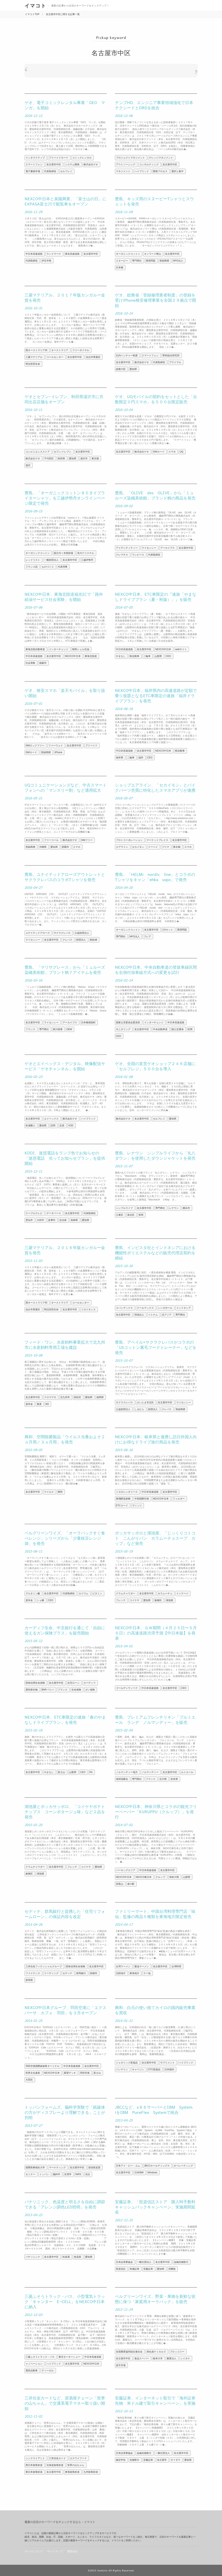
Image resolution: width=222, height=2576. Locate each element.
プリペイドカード (58, 157)
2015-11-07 (124, 1165)
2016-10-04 (124, 409)
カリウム (83, 1593)
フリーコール (51, 840)
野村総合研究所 (171, 355)
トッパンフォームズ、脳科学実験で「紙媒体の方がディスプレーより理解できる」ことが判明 (65, 2112)
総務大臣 (121, 369)
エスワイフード (78, 2458)
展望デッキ (70, 2072)
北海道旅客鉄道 (54, 2465)
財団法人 (81, 939)
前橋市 (93, 1973)
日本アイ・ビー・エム (128, 2165)
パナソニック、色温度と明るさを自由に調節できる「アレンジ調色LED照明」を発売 (65, 2204)
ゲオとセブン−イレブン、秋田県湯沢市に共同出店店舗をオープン (64, 399)
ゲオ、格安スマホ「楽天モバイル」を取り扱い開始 (65, 693)
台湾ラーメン (123, 1966)
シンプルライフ (124, 1208)
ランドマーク (53, 253)
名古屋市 (162, 2460)
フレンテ (121, 1600)
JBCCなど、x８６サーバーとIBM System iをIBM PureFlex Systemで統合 (155, 2109)
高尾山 (119, 1883)
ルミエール (187, 1772)
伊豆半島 (46, 260)
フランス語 (32, 566)
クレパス (67, 939)
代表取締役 (50, 171)
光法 (87, 2174)
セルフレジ (66, 171)
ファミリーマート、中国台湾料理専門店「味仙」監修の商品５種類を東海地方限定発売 (155, 1914)
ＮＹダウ (175, 2460)
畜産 (39, 1404)
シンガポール (165, 1307)
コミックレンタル (82, 157)
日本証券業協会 (124, 2262)
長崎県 (74, 1220)
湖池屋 (169, 1600)
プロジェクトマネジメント (130, 157)
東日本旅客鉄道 (34, 2472)
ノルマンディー (150, 1772)
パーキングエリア (125, 1870)
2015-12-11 (33, 1171)
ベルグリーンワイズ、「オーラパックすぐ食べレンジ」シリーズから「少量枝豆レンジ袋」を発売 (65, 1538)
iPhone (58, 752)
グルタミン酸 (33, 1593)
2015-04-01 (124, 1646)
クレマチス (122, 554)
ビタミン (97, 1593)
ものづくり (48, 566)
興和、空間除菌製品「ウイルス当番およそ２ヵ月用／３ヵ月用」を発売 (65, 1439)
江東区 (119, 1214)
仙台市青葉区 (93, 357)
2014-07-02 (124, 1824)
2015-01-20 (33, 1824)
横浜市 (186, 1208)
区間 (190, 1029)
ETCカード (122, 1505)
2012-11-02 (33, 2416)
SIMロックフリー (35, 745)
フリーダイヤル (80, 350)
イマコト (35, 5)
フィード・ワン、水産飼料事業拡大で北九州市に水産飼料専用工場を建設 (65, 1344)
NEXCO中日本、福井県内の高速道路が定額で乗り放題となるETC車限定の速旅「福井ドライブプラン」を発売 (156, 695)
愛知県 (133, 369)
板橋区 (158, 1600)
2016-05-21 (33, 798)
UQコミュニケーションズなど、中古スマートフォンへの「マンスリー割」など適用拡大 (66, 787)
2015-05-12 (33, 1640)
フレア (147, 936)
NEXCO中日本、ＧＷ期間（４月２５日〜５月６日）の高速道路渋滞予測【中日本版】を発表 (156, 1632)
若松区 (77, 1397)
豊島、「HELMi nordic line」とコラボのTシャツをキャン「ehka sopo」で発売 (155, 877)
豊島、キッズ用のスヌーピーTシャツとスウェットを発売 (154, 201)
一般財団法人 (51, 560)
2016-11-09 (124, 211)
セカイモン (138, 847)
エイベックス (51, 1118)
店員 (61, 1125)
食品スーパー (141, 2358)
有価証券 (134, 2269)
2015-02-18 (33, 1730)
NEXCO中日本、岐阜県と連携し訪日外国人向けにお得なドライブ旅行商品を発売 (156, 1439)
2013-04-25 (124, 2120)
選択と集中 (177, 171)
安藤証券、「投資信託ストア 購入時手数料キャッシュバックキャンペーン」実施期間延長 (155, 2206)
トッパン (44, 2174)
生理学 (67, 2174)
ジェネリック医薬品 (127, 2062)
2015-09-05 (33, 1449)
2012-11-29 (124, 2309)
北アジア (166, 1314)
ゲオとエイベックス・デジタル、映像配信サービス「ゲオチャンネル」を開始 (65, 1066)
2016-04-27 (33, 887)
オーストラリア (59, 350)
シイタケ (185, 2358)
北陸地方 (121, 1973)
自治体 (63, 1220)
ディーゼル (48, 2370)
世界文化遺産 (33, 2072)
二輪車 (147, 656)
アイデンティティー (127, 547)
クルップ (160, 1877)
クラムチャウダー (125, 1593)
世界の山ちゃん (75, 2465)
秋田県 (61, 458)
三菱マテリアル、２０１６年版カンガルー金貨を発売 (65, 1250)
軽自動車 (134, 656)
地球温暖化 (122, 1779)
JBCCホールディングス (157, 2165)
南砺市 (42, 663)
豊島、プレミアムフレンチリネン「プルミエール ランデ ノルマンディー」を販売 (155, 1719)
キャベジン (138, 2069)
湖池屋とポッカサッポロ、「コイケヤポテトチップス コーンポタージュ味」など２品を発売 (65, 1811)
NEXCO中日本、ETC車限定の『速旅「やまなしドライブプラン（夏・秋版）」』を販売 (155, 597)
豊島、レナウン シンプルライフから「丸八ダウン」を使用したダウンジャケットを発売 (155, 1155)
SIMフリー (87, 840)
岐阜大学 (158, 2358)
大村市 (40, 1220)
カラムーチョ (165, 1593)
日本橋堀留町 (88, 1022)
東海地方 (134, 1973)
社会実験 (30, 663)
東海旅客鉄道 (72, 2472)
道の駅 (130, 1883)
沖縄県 (42, 847)
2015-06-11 (33, 1551)
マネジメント (123, 171)
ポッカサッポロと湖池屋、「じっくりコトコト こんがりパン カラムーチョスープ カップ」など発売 (155, 1538)
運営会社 (72, 2551)
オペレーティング (183, 2165)
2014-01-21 (124, 2020)
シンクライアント (35, 2458)
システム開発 (72, 164)
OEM (69, 1029)
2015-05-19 (124, 1551)
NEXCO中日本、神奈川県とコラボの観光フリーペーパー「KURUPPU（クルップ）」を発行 (156, 1811)
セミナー (30, 2174)
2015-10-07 (124, 1360)
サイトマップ (55, 2551)
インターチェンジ (58, 649)
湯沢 (28, 465)
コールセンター (54, 357)
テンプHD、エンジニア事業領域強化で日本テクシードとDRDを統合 (154, 105)
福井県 (119, 757)
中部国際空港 (141, 1498)
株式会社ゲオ (91, 164)
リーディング (51, 1973)
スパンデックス (124, 1307)
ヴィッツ (137, 1505)
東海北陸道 (91, 656)
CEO (168, 656)
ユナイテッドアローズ (38, 933)
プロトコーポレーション (129, 840)
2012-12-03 (33, 2314)
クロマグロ (50, 1397)
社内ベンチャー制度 (127, 355)
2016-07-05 (124, 607)
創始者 (93, 939)
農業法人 (171, 2358)
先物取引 (134, 2460)
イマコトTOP (32, 14)
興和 (60, 1491)
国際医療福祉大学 (35, 2167)
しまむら (139, 1409)
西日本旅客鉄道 (34, 2465)
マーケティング (57, 2167)
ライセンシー (149, 547)
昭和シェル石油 (80, 649)
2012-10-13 (124, 2411)
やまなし (121, 656)
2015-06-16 (124, 1449)
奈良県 (174, 1779)
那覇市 (65, 847)
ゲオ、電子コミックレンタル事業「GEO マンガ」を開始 (65, 105)
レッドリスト (33, 560)
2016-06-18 (124, 708)
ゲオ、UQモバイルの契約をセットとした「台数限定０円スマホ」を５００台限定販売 (156, 399)
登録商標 (164, 260)
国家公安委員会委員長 (128, 1022)
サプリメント (167, 2062)
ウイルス (49, 1491)
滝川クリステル (85, 553)
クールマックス (145, 1307)
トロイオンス (88, 1309)
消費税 (172, 2269)
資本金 (29, 1404)
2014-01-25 (33, 2020)
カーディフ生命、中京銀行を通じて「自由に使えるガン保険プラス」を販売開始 (65, 1630)
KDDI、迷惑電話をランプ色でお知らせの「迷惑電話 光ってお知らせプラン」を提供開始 (65, 1158)
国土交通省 (177, 1029)
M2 (47, 1404)
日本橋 (119, 267)
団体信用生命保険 (35, 1682)
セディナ (67, 1973)
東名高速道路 (72, 253)
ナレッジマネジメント (161, 157)
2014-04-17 (124, 1924)
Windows (152, 2172)
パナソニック (33, 2256)
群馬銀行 (81, 1973)
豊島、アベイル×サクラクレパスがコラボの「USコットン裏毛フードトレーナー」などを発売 (155, 1347)
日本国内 (169, 2069)
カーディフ (90, 1682)
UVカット (168, 929)
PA (91, 1772)
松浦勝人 (30, 1125)
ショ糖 (40, 1600)
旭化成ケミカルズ (156, 2351)
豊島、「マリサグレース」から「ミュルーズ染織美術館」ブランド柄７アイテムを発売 (65, 969)
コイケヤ (134, 1600)
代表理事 (62, 566)
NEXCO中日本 (73, 656)
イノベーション (34, 2363)
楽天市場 (121, 2365)
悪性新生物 (32, 1689)
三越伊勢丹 (87, 560)
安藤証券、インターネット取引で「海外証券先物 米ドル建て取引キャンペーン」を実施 (155, 2400)
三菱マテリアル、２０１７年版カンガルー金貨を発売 (65, 297)
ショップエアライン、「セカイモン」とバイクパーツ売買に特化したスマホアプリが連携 (155, 787)
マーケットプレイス (157, 840)
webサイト (181, 649)
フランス (30, 1029)
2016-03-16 (33, 980)
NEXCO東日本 (144, 1877)
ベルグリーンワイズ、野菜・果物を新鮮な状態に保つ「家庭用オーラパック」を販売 (155, 2299)
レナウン (174, 1208)
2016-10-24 (124, 313)
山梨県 (158, 656)
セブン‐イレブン (62, 451)
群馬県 (29, 1980)
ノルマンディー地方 (127, 1772)
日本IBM (139, 2172)
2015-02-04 (124, 1730)
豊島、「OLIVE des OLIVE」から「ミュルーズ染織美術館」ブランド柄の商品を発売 (155, 495)
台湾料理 (176, 1966)
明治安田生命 (33, 364)
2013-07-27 (33, 2125)
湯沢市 (84, 458)
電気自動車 (32, 2370)
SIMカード (158, 451)
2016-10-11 (33, 409)
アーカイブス (167, 547)
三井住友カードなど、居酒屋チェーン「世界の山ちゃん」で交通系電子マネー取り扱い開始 (65, 2403)
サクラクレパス (62, 933)
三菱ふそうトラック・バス (40, 2356)
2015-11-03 (33, 1260)
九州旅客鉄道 (91, 2472)
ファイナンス (33, 1973)
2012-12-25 (124, 2220)
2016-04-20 (124, 887)
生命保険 (76, 1689)
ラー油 (147, 1973)
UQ (181, 451)
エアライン (122, 847)
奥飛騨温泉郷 (123, 1498)
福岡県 (100, 1397)
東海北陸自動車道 (35, 649)
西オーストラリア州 (36, 350)
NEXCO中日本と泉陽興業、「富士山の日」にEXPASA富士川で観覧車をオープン (65, 201)
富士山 (61, 1772)
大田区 (29, 2079)
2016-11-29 (33, 211)
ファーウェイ (55, 745)
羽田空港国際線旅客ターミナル (42, 2066)
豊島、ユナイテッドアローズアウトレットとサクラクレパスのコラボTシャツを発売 (65, 877)
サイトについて (34, 2551)
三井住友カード (57, 2458)
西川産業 (58, 1029)
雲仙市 (29, 1220)
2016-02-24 (124, 980)
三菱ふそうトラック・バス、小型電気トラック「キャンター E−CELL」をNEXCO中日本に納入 (65, 2301)
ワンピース (138, 554)
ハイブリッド (141, 171)
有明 (140, 1214)
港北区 (130, 1214)
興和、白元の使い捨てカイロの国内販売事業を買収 (155, 2010)
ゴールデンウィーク (127, 1688)
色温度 (77, 2256)
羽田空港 (85, 2072)
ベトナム (153, 1314)
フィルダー (179, 1498)
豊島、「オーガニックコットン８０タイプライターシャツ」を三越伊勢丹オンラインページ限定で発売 (65, 497)
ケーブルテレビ (34, 1213)
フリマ (165, 847)
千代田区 (49, 458)
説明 (53, 1125)
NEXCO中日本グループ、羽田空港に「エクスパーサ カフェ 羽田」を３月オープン (65, 2010)
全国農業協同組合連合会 (129, 2351)
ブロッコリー (177, 2351)
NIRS (78, 2174)
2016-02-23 (33, 1076)
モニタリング (123, 1029)
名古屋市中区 (53, 164)
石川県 (163, 1779)
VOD (70, 1125)
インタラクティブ (35, 157)
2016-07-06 (33, 607)
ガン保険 (90, 1689)
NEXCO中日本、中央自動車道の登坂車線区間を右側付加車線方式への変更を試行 (156, 969)
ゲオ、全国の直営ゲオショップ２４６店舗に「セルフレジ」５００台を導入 (155, 1066)
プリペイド (91, 745)
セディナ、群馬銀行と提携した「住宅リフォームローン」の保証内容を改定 (65, 1914)
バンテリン (122, 2069)
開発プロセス (160, 171)
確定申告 (121, 2460)
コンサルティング (149, 164)
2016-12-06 (124, 115)
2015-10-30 (124, 1265)
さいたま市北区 (145, 1402)
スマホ (172, 451)
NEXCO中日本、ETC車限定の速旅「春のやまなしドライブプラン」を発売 (65, 1719)
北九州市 (65, 1397)
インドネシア (183, 1307)
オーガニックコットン (128, 253)
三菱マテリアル (34, 357)
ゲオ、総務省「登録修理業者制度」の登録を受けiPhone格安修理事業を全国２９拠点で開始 (155, 300)
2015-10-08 (33, 1355)
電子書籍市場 (33, 171)
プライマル (175, 362)
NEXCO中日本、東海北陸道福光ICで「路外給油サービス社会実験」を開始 (64, 597)
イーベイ (153, 847)
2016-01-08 (124, 1076)
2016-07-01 (33, 703)
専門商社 (137, 260)
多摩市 (51, 1220)
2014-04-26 (33, 1924)
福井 (140, 757)
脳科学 (56, 2174)
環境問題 (150, 260)
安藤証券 (148, 2269)
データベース (53, 1213)
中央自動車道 (160, 1029)
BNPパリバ (48, 1689)
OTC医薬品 (154, 2069)
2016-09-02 (124, 505)
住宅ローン (73, 1682)
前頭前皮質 (94, 2167)
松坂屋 (66, 2256)
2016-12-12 (33, 115)
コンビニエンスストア (38, 451)
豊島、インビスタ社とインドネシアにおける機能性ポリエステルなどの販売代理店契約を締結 (155, 1252)
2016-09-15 (33, 511)
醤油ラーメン (141, 1966)
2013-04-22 (33, 2214)
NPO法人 (178, 260)
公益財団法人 (82, 933)
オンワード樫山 (152, 253)
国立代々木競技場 (63, 553)
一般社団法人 (144, 2262)
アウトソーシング (125, 164)
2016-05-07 (124, 798)
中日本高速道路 (34, 253)
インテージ (182, 1593)
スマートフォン (34, 164)
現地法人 (139, 1314)
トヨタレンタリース (127, 1491)
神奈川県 (174, 1877)
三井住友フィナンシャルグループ (44, 1966)
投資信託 (121, 2269)
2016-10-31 (33, 308)
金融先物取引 (181, 2262)
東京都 (95, 458)
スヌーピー (122, 260)
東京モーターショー (69, 2356)
